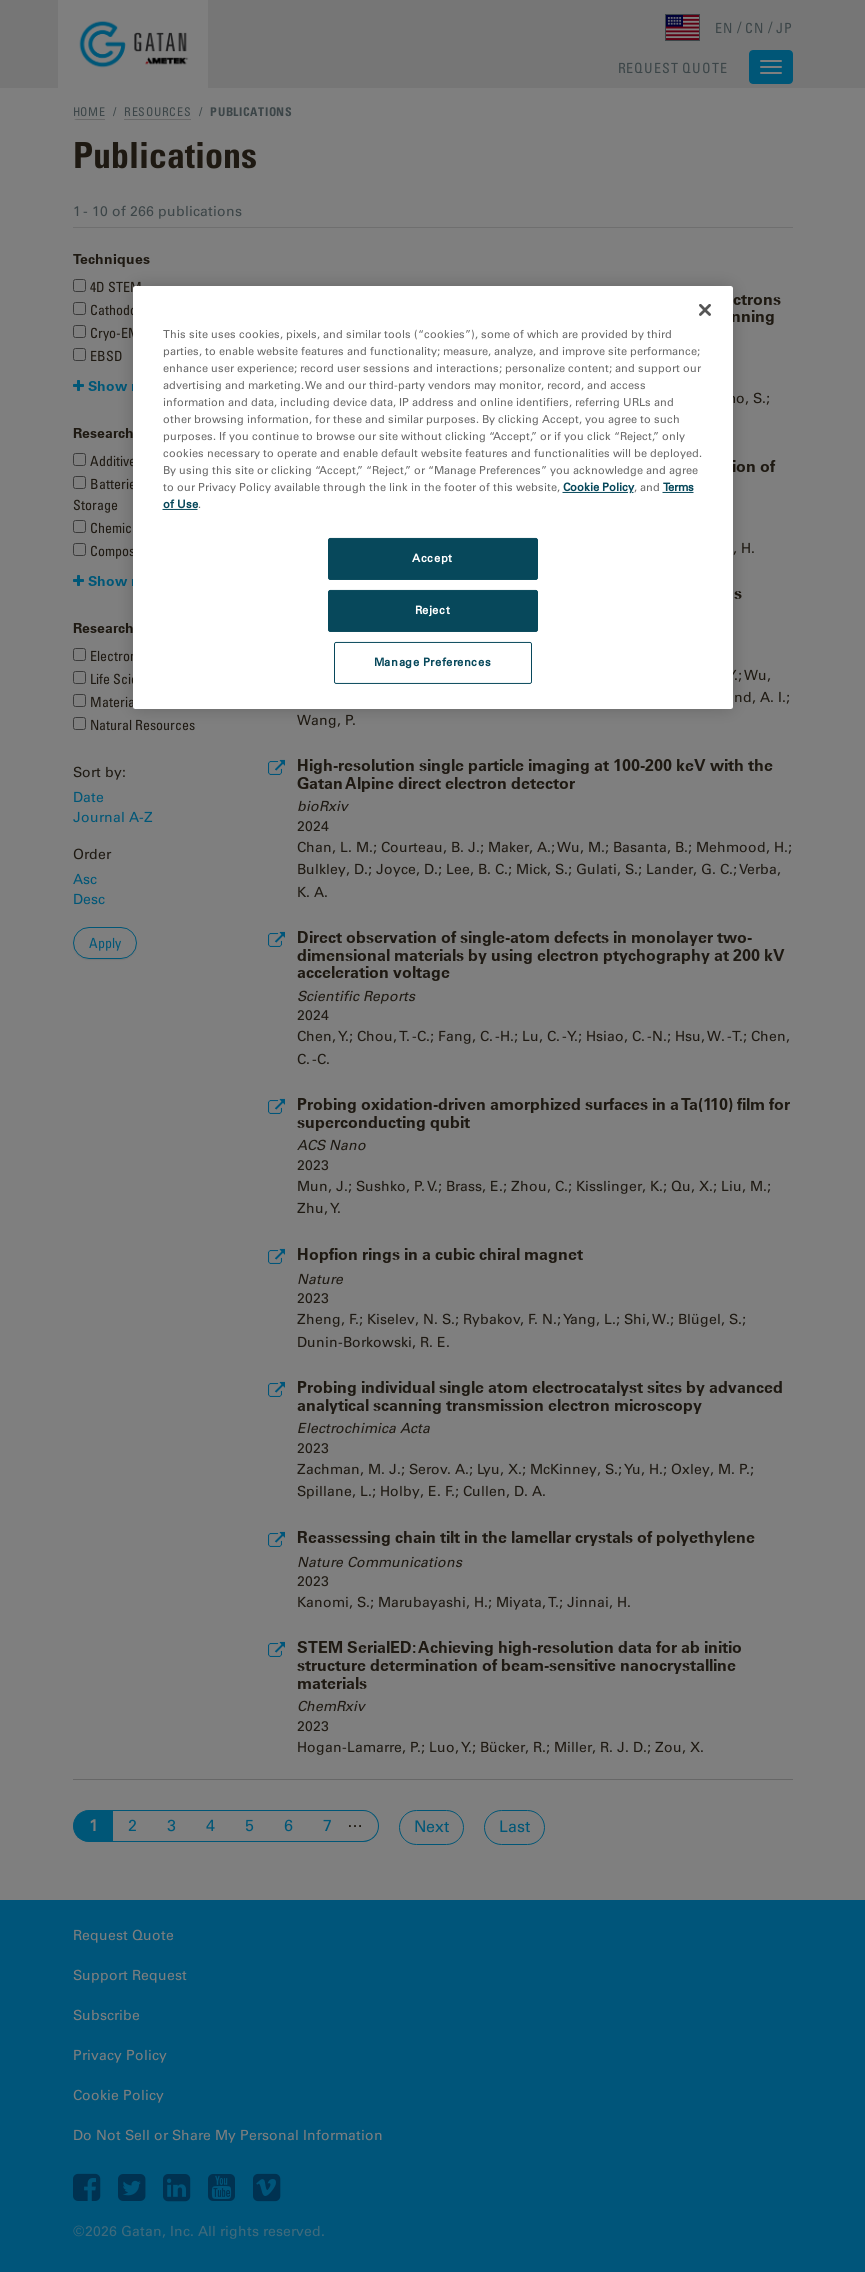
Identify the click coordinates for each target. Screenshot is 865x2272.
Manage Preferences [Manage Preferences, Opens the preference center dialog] (432, 662)
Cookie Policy (598, 487)
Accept (432, 558)
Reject (432, 610)
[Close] (705, 310)
